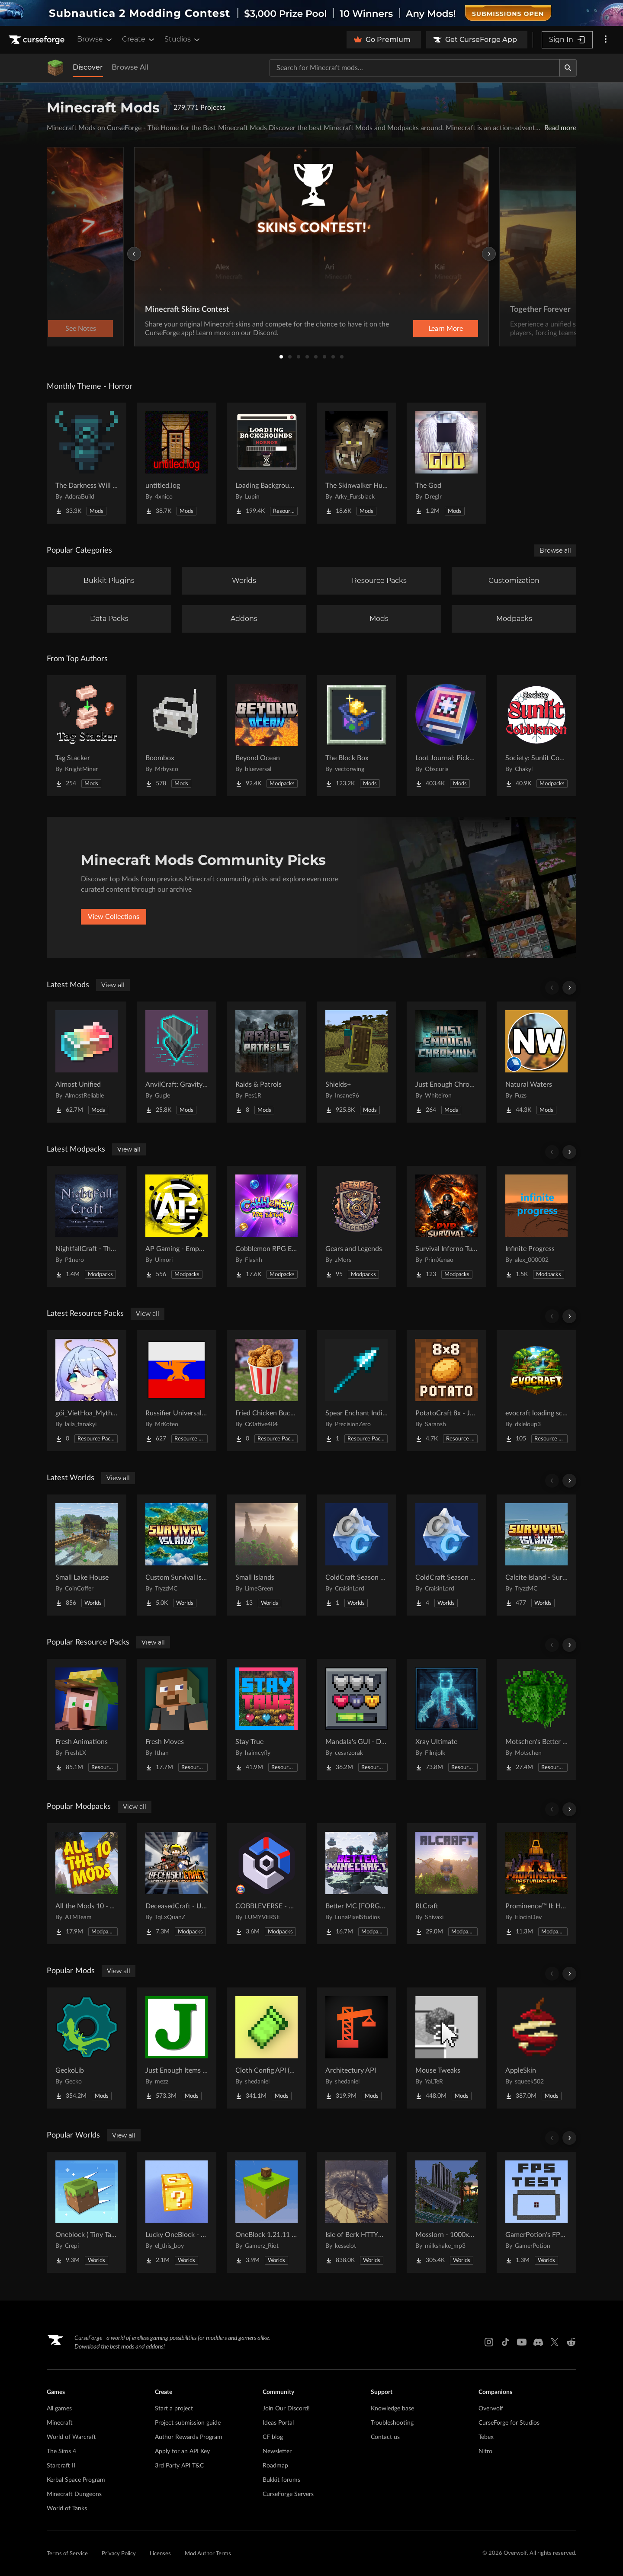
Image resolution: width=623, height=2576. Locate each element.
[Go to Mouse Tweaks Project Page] (446, 2048)
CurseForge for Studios (509, 2423)
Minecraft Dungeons (74, 2494)
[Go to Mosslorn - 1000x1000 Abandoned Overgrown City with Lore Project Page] (446, 2212)
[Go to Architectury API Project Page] (356, 2048)
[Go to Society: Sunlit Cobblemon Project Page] (536, 735)
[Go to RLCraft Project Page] (446, 1883)
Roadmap (275, 2466)
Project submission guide (188, 2423)
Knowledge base (392, 2409)
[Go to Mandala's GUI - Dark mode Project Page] (356, 1719)
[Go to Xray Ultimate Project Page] (446, 1719)
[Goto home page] (38, 39)
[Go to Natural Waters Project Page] (536, 1062)
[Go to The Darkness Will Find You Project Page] (86, 463)
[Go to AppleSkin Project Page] (536, 2048)
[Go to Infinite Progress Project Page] (536, 1226)
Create (139, 39)
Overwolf (490, 2409)
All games (59, 2409)
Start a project (174, 2409)
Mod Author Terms (208, 2554)
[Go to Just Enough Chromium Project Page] (446, 1062)
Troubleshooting (392, 2423)
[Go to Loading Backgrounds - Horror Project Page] (266, 463)
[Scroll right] (569, 988)
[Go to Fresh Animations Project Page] (86, 1719)
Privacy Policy (119, 2554)
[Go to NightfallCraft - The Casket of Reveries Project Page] (86, 1226)
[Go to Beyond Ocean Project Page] (266, 735)
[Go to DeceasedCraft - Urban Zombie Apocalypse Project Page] (176, 1883)
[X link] (554, 2342)
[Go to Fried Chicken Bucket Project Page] (266, 1390)
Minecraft (60, 2423)
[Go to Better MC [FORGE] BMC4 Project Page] (356, 1883)
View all (113, 985)
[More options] (605, 39)
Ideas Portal (278, 2423)
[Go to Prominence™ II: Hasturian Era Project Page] (536, 1883)
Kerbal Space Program (76, 2480)
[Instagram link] (489, 2342)
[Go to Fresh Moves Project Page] (176, 1719)
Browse (95, 39)
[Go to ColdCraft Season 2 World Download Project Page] (446, 1555)
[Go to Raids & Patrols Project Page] (266, 1062)
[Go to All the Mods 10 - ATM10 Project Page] (86, 1883)
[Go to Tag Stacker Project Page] (86, 735)
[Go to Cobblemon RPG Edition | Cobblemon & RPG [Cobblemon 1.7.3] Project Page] (266, 1226)
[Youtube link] (522, 2342)
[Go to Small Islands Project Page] (266, 1555)
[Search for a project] (414, 68)
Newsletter (277, 2451)
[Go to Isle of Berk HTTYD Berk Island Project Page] (356, 2212)
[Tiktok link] (505, 2342)
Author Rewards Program (188, 2437)
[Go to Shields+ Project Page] (356, 1062)
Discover (88, 67)
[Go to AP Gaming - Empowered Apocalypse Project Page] (176, 1226)
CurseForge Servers (288, 2494)
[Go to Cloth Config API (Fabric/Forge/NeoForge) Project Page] (266, 2048)
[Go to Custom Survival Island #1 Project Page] (176, 1555)
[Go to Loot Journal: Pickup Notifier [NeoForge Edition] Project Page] (446, 735)
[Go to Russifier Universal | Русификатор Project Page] (176, 1390)
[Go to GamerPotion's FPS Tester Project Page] (536, 2212)
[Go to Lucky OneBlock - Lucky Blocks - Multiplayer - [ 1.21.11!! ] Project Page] (176, 2212)
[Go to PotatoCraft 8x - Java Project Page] (446, 1390)
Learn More (445, 328)
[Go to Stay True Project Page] (266, 1719)
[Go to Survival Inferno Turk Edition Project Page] (446, 1226)
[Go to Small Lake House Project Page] (86, 1555)
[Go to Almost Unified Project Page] (86, 1062)
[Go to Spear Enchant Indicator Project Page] (356, 1390)
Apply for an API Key (182, 2451)
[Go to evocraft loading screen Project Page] (536, 1390)
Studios (182, 39)
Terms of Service (67, 2554)
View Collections (113, 916)
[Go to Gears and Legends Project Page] (356, 1226)
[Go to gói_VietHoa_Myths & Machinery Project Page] (86, 1390)
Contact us (385, 2437)
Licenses (160, 2554)
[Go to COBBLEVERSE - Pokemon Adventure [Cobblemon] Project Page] (266, 1883)
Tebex (486, 2437)
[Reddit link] (571, 2342)
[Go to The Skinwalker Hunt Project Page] (356, 463)
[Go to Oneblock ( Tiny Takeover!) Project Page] (86, 2212)
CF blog (273, 2437)
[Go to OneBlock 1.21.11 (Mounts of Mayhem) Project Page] (266, 2212)
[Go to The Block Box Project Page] (356, 735)
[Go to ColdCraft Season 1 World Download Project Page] (356, 1555)
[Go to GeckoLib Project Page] (86, 2048)
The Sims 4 (61, 2451)
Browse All (130, 67)
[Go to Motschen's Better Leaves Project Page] (536, 1719)
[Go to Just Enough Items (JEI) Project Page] (176, 2048)
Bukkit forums (281, 2480)
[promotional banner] (311, 13)
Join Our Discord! (286, 2409)
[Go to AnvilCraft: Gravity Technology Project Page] (176, 1062)
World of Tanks (67, 2509)
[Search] (568, 68)
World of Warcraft (71, 2437)
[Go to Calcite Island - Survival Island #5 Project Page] (536, 1555)
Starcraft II (61, 2466)
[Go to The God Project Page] (446, 463)
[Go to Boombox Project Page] (176, 735)
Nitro (485, 2451)
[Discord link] (538, 2342)
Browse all (555, 550)
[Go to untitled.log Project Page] (176, 463)
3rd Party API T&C (179, 2466)
